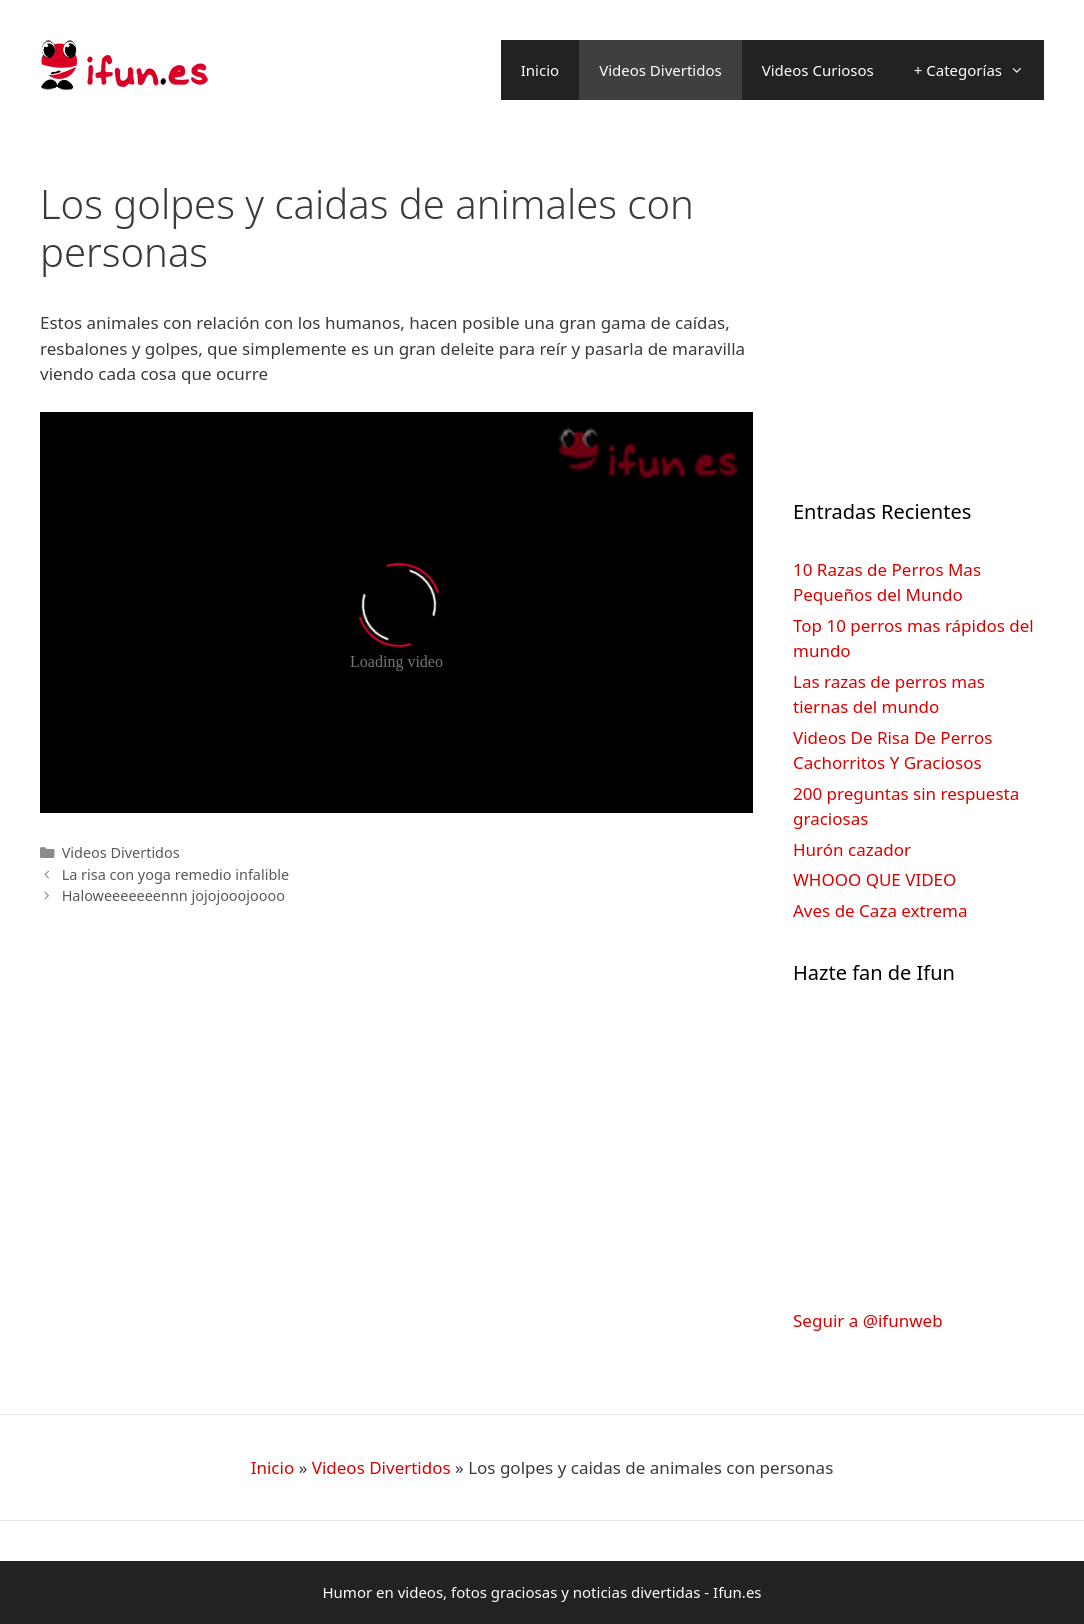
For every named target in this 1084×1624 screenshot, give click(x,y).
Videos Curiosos (818, 70)
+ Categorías (979, 70)
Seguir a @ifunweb (868, 1320)
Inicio (540, 70)
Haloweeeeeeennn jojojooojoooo (173, 895)
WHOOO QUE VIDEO (874, 879)
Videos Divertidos (660, 70)
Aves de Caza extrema (880, 910)
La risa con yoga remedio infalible (176, 874)
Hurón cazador (852, 849)
